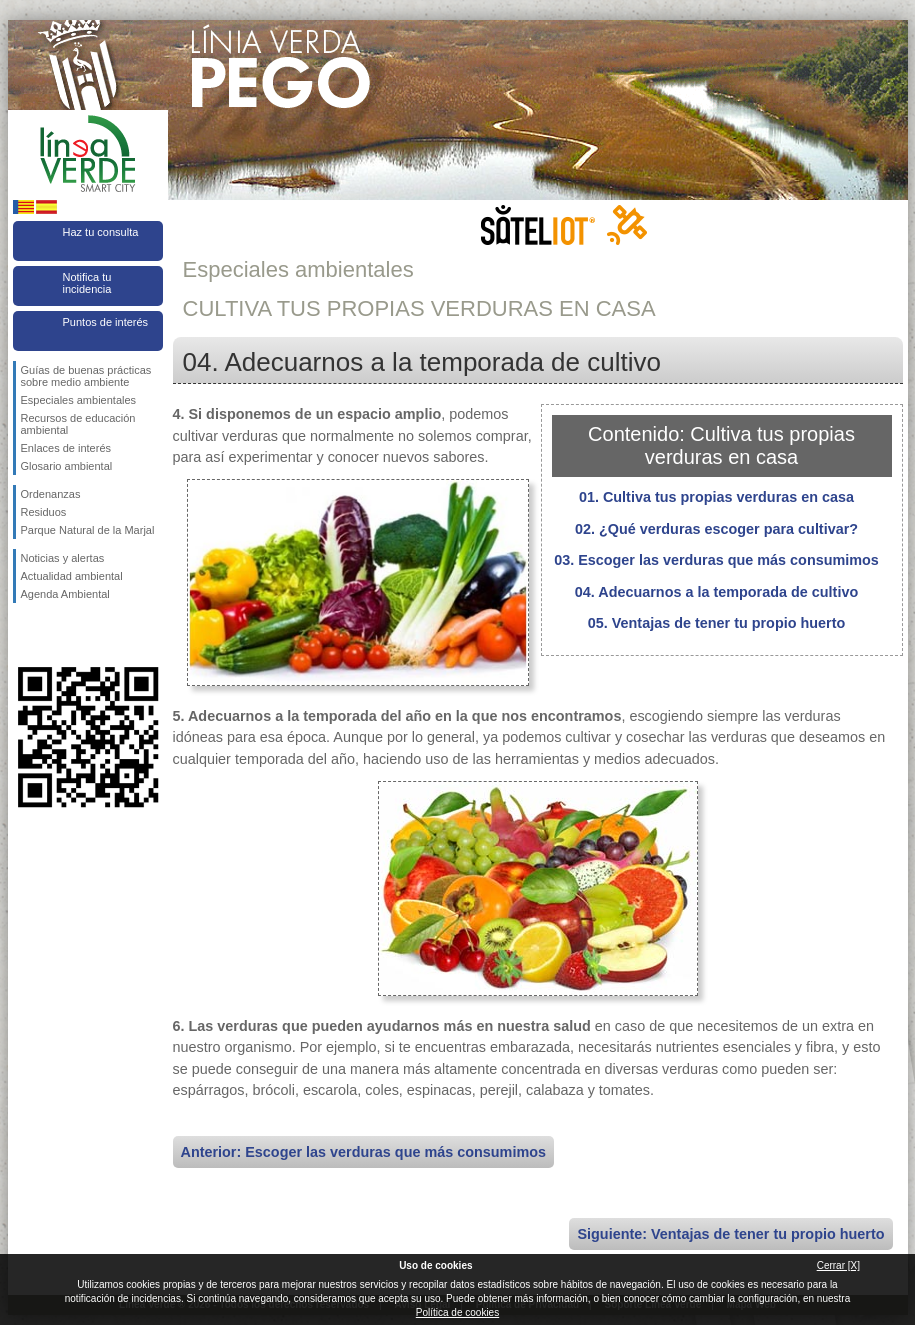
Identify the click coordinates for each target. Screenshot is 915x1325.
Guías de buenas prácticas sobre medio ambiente (86, 376)
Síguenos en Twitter (58, 635)
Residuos (44, 512)
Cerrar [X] (838, 1265)
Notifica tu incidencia (87, 283)
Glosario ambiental (67, 466)
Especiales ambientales (79, 400)
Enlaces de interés (66, 448)
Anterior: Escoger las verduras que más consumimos (364, 1152)
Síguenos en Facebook (25, 635)
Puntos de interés (106, 322)
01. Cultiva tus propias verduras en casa (716, 497)
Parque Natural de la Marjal (88, 530)
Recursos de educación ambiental (78, 424)
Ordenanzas (51, 494)
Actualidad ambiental (72, 576)
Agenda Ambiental (65, 594)
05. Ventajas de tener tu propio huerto (717, 623)
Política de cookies (457, 1312)
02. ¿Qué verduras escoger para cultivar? (716, 529)
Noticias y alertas (63, 558)
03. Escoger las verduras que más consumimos (716, 560)
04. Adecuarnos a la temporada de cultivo (716, 592)
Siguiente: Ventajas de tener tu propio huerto (730, 1234)
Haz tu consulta (101, 232)
